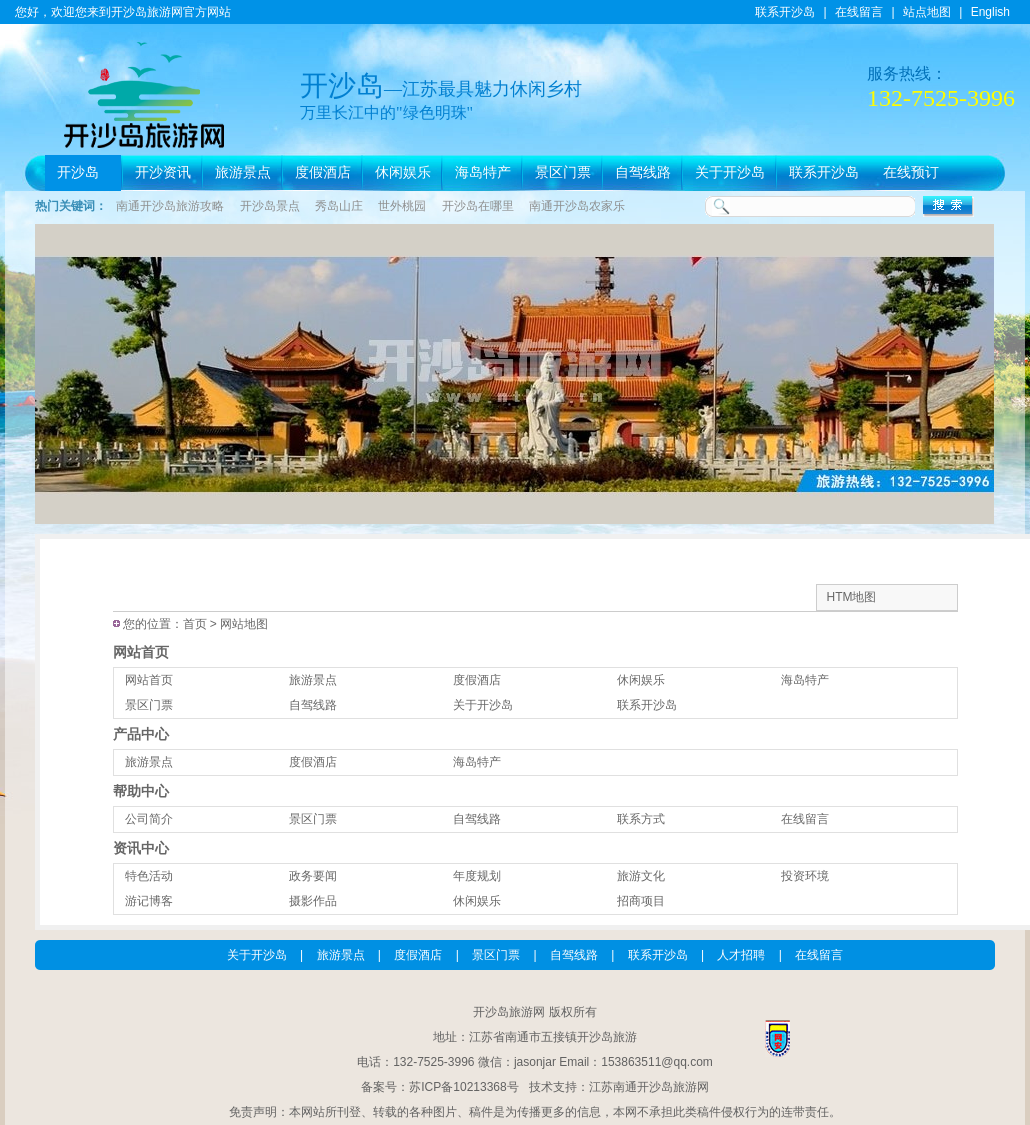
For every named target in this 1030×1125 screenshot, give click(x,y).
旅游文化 (641, 876)
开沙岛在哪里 (478, 206)
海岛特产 (483, 172)
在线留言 (859, 12)
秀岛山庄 (339, 206)
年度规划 (477, 876)
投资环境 (805, 876)
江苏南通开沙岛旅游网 (649, 1087)
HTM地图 (852, 597)
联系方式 (641, 819)
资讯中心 (141, 848)
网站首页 (141, 652)
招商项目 (641, 901)
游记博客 (149, 901)
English (990, 12)
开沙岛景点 (270, 206)
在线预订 (911, 172)
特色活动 (149, 876)
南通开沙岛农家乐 (577, 206)
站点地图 (927, 12)
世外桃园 (402, 206)
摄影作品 (313, 901)
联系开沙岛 (785, 12)
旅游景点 (243, 172)
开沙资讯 (163, 172)
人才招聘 (741, 955)
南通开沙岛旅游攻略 (170, 206)
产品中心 (141, 734)
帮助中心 (141, 791)
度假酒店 (323, 172)
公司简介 (149, 819)
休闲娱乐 (403, 172)
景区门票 (563, 172)
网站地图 (244, 624)
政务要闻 (313, 876)
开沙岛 (78, 172)
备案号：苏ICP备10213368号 (439, 1087)
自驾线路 (643, 172)
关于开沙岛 (730, 172)
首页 (195, 624)
